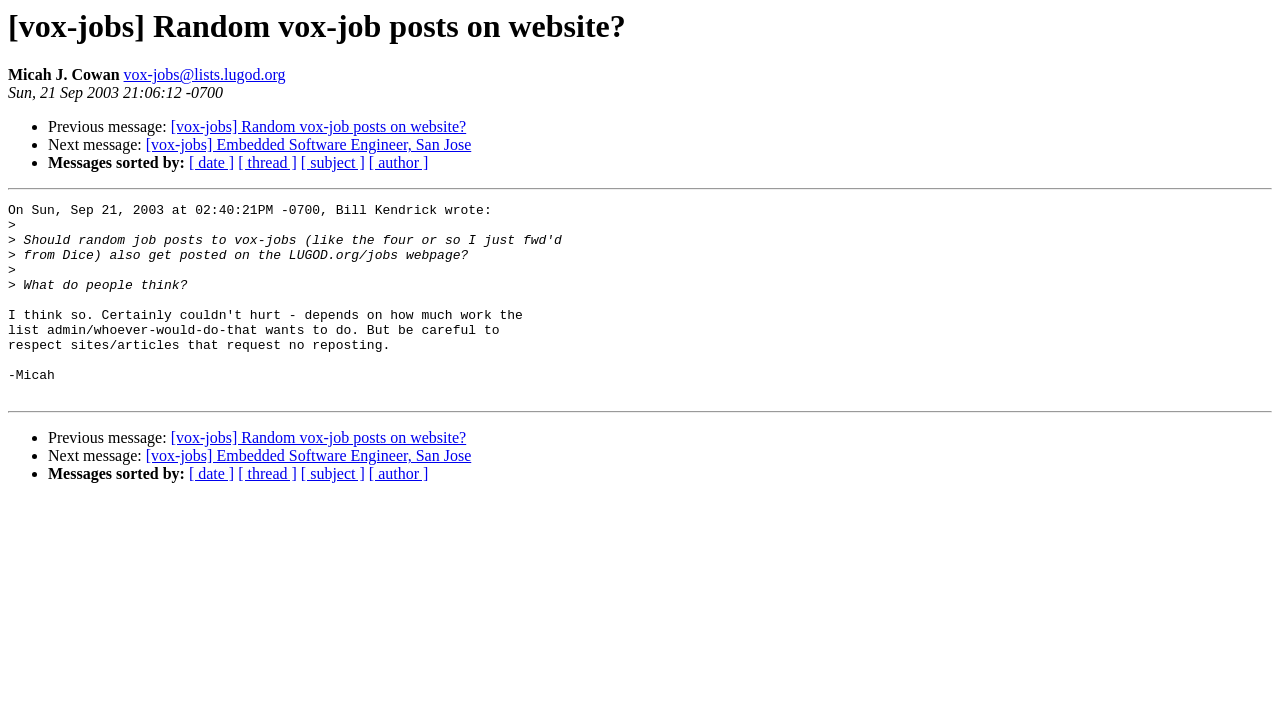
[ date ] (211, 162)
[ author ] (399, 162)
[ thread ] (267, 162)
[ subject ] (333, 162)
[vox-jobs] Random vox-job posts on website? (319, 126)
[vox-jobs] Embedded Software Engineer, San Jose (309, 144)
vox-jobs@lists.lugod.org (205, 74)
